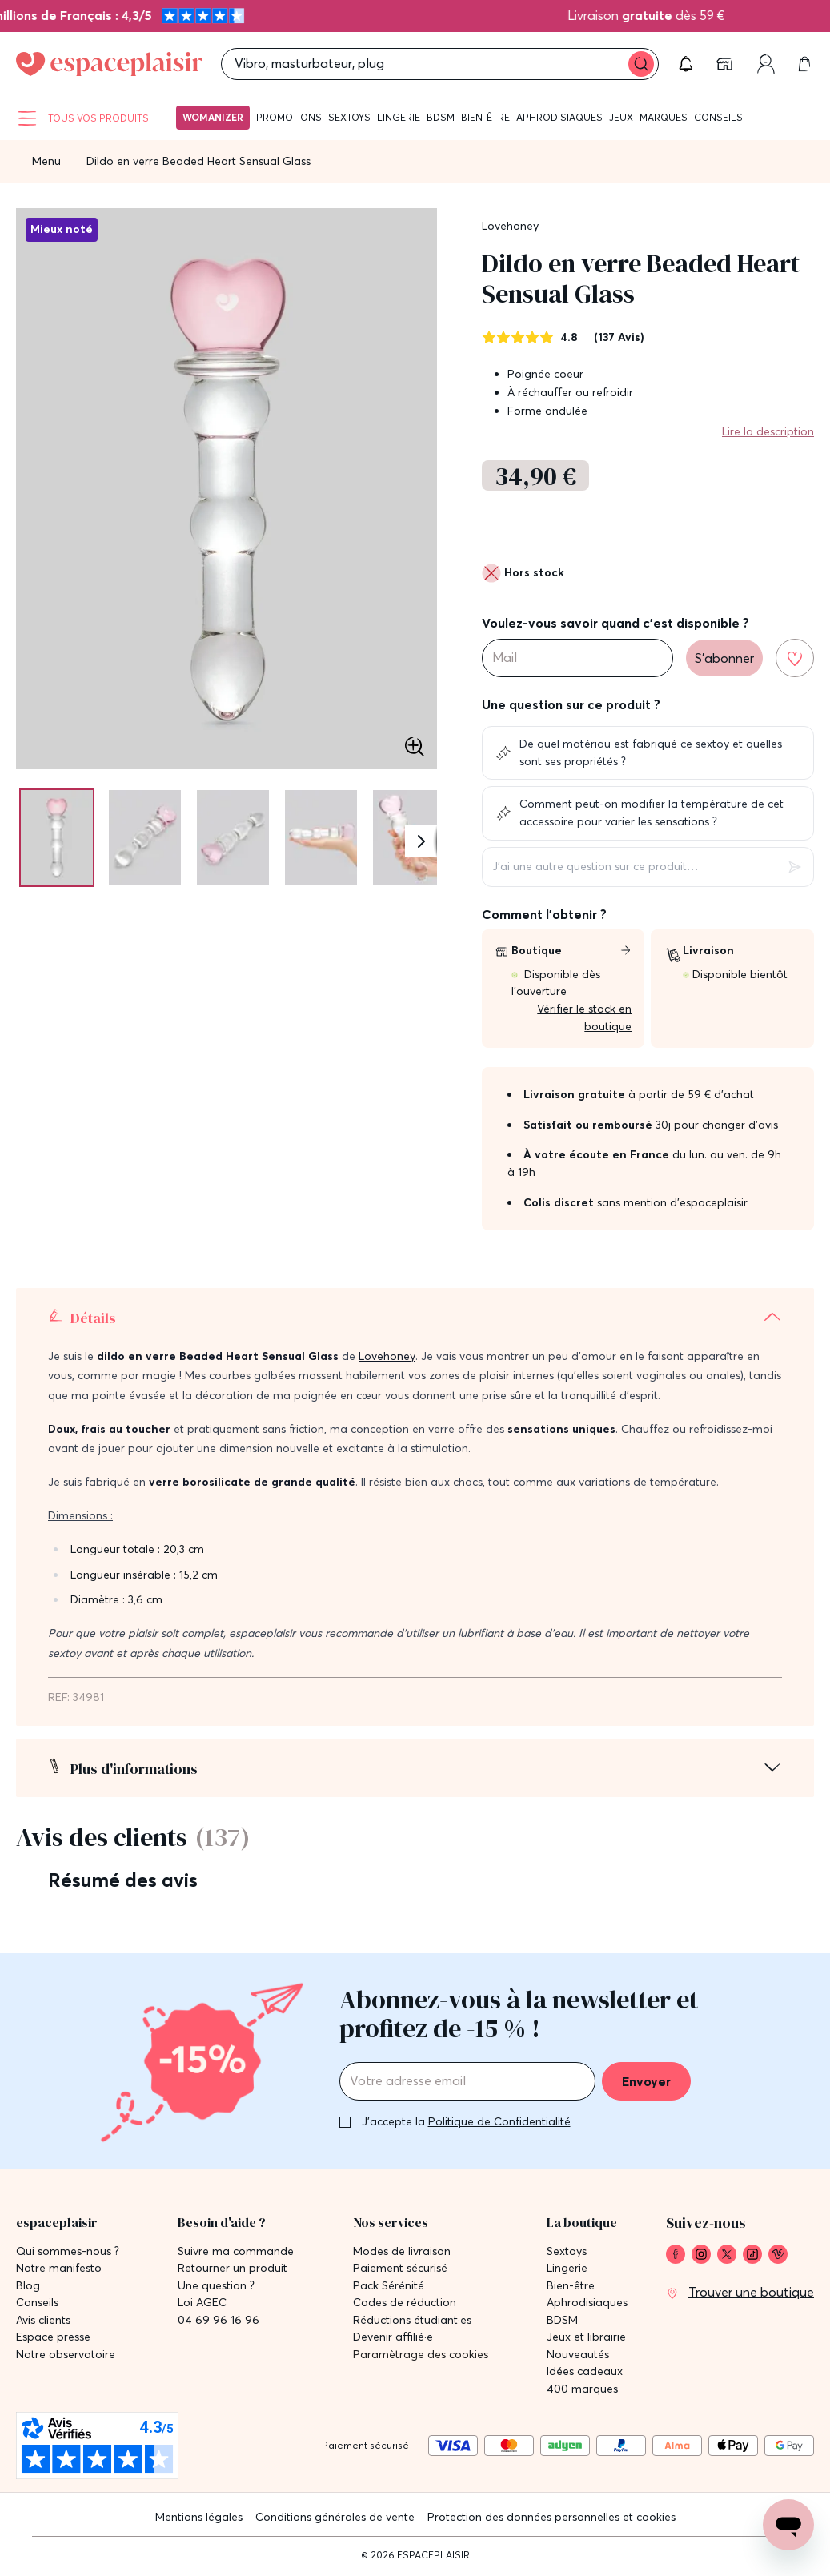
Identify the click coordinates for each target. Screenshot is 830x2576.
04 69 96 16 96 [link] (218, 2320)
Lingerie (398, 117)
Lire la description (768, 431)
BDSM (441, 117)
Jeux (621, 117)
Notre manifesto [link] (59, 2268)
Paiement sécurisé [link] (400, 2268)
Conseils (718, 117)
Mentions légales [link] (199, 2517)
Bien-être (485, 117)
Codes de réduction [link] (404, 2302)
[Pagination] (53, 837)
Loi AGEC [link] (202, 2302)
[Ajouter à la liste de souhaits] (795, 658)
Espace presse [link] (53, 2337)
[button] (686, 64)
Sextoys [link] (567, 2251)
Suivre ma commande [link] (236, 2251)
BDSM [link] (562, 2320)
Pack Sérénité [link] (388, 2286)
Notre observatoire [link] (65, 2354)
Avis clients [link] (43, 2320)
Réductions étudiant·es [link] (412, 2320)
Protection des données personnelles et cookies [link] (551, 2517)
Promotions (289, 117)
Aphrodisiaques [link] (587, 2302)
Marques (664, 117)
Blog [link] (28, 2286)
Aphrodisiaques (559, 117)
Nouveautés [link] (578, 2354)
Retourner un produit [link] (232, 2268)
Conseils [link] (37, 2302)
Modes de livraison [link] (402, 2251)
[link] (726, 64)
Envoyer (646, 2081)
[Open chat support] (788, 2524)
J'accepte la (466, 2121)
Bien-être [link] (571, 2286)
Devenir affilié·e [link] (393, 2337)
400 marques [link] (582, 2389)
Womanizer (212, 117)
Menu (46, 161)
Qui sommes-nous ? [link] (67, 2251)
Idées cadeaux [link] (585, 2371)
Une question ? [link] (216, 2286)
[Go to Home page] (109, 64)
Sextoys (349, 117)
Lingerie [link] (567, 2268)
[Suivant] (421, 841)
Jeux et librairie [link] (586, 2337)
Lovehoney (510, 226)
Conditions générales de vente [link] (335, 2517)
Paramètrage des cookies (420, 2354)
